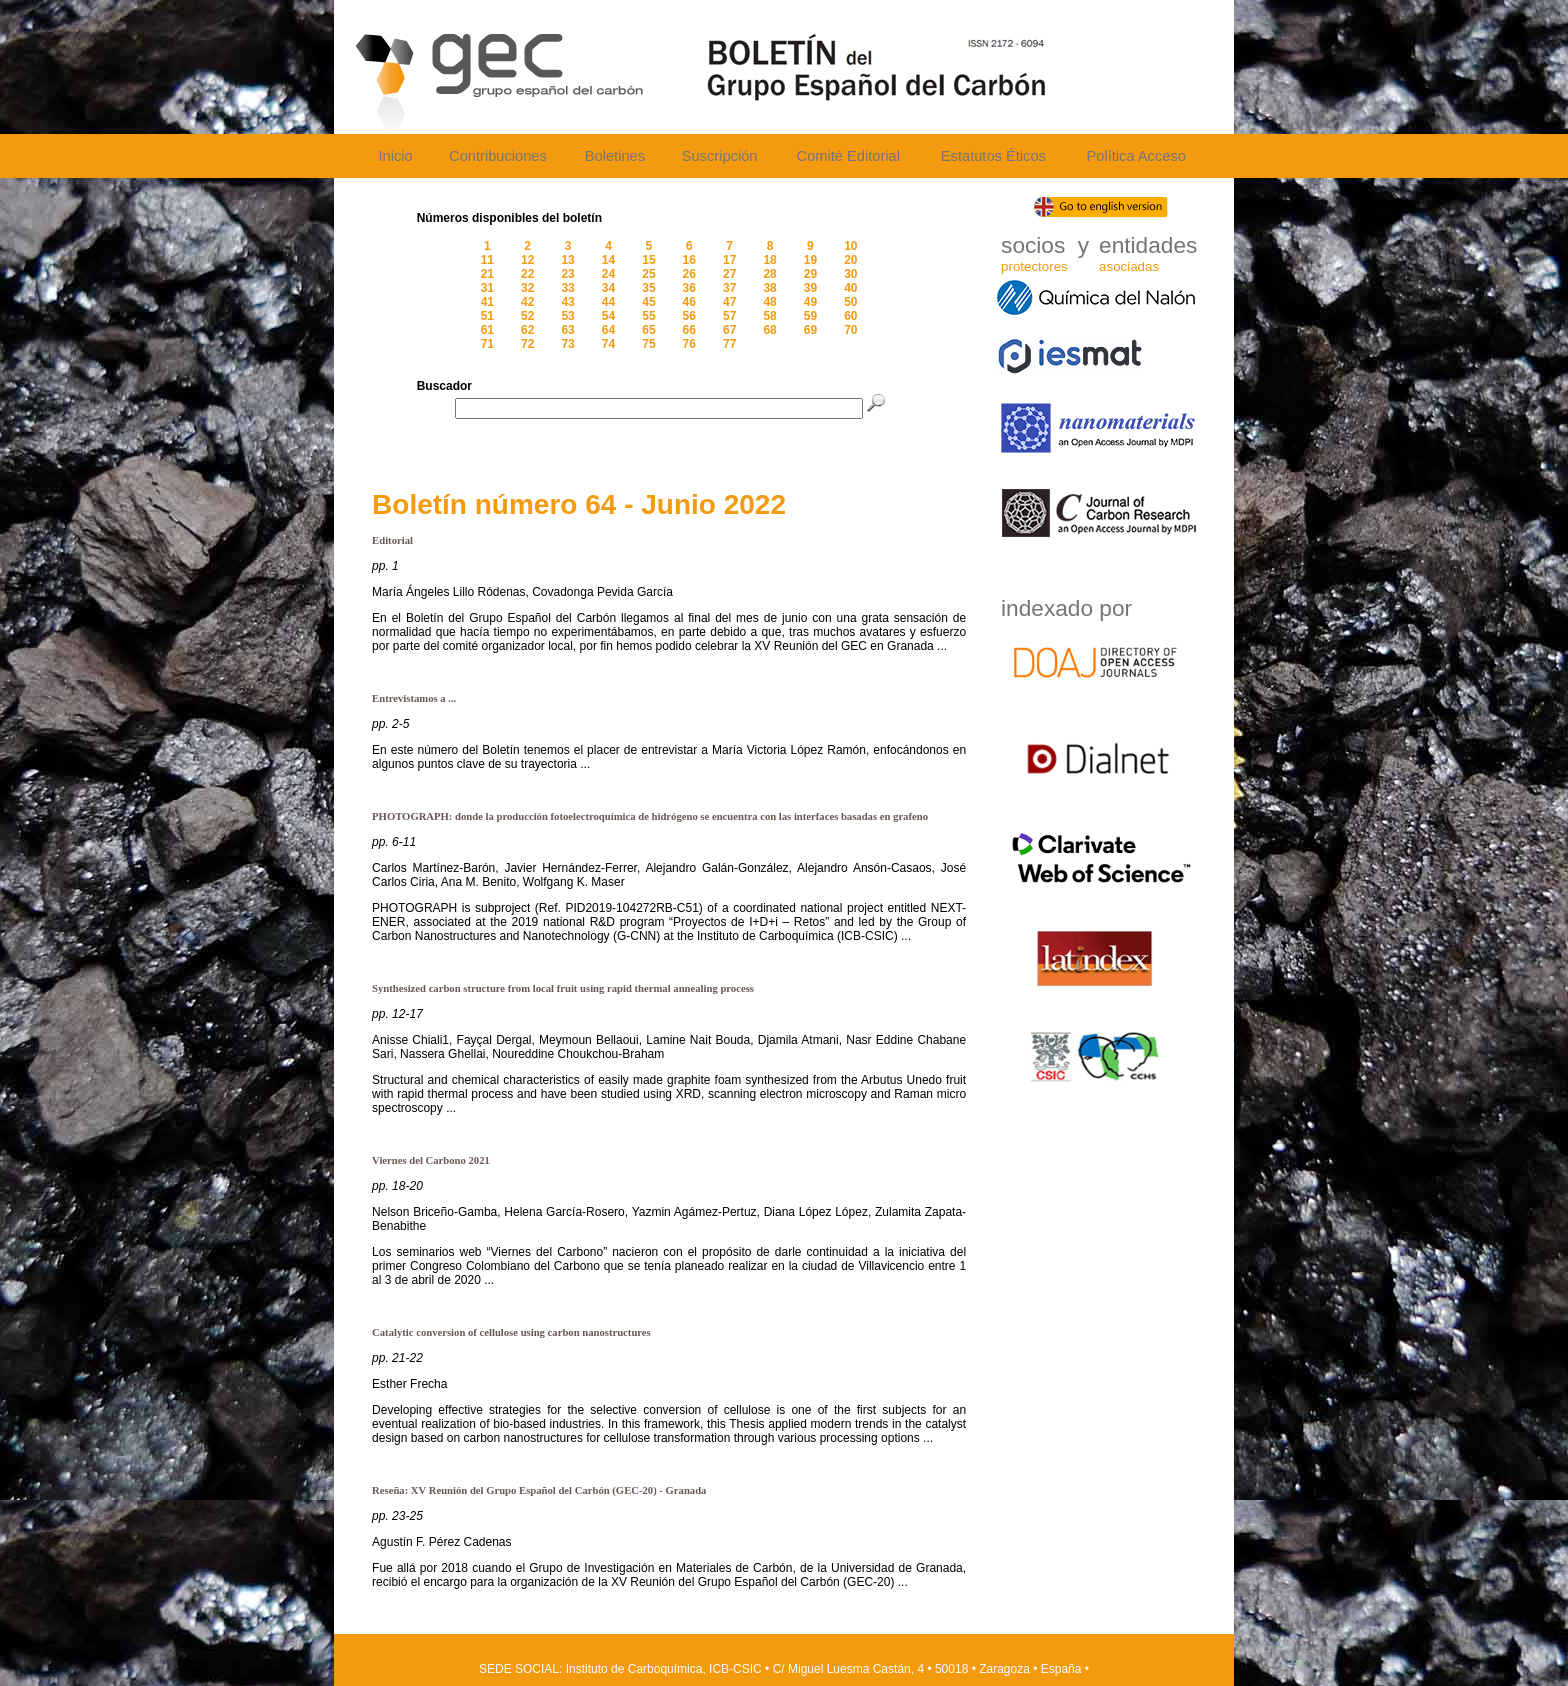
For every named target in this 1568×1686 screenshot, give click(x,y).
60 (850, 316)
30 (850, 274)
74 (608, 344)
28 (769, 274)
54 (608, 316)
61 (487, 330)
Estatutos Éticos (993, 156)
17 (729, 260)
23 (567, 274)
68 (769, 330)
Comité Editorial (848, 156)
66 (689, 330)
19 (810, 260)
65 (648, 330)
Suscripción (720, 156)
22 (527, 274)
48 (769, 302)
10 (850, 246)
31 (487, 288)
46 (689, 302)
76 (689, 344)
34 (608, 288)
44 (608, 302)
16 (689, 260)
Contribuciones (498, 156)
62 (527, 330)
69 (810, 330)
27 (729, 274)
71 (487, 344)
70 (850, 330)
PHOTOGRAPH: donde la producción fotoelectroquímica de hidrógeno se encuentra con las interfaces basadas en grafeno (650, 816)
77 (729, 344)
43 (567, 302)
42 (527, 302)
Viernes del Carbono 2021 (431, 1160)
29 (810, 274)
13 (567, 260)
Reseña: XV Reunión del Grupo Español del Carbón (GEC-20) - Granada (539, 1490)
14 (608, 260)
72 (527, 344)
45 (648, 302)
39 (810, 288)
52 (527, 316)
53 (567, 316)
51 (487, 316)
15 (648, 260)
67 (729, 330)
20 (850, 260)
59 (810, 316)
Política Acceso (1135, 156)
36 (689, 288)
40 (850, 288)
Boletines (615, 156)
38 (769, 288)
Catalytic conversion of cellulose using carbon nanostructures (511, 1332)
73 (567, 344)
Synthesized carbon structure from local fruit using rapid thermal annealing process (563, 988)
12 (527, 260)
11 (487, 260)
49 (810, 302)
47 (729, 302)
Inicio (395, 156)
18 (769, 260)
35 (648, 288)
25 (648, 274)
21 (487, 274)
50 (850, 302)
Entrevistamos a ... (414, 698)
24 (608, 274)
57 (729, 316)
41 (487, 302)
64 (608, 330)
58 (769, 316)
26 (689, 274)
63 (567, 330)
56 (689, 316)
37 (729, 288)
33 (567, 288)
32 (527, 288)
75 (648, 344)
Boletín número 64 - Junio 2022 (579, 504)
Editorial (392, 540)
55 (648, 316)
